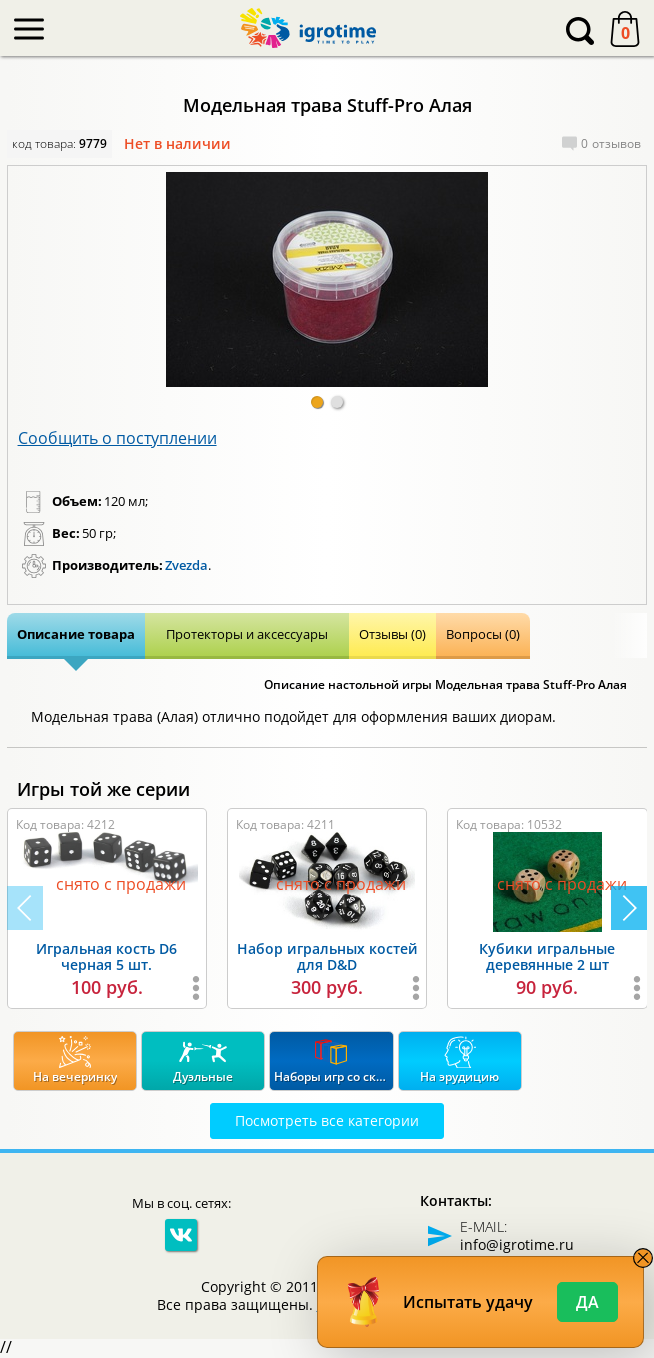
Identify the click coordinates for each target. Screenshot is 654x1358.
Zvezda (186, 565)
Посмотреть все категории (327, 1120)
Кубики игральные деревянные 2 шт (547, 957)
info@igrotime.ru (517, 1244)
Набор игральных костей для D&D (327, 957)
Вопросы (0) (483, 634)
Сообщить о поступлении (117, 438)
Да (587, 1302)
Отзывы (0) (392, 634)
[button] (317, 402)
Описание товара (76, 634)
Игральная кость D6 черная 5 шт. (106, 957)
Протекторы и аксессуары (247, 634)
